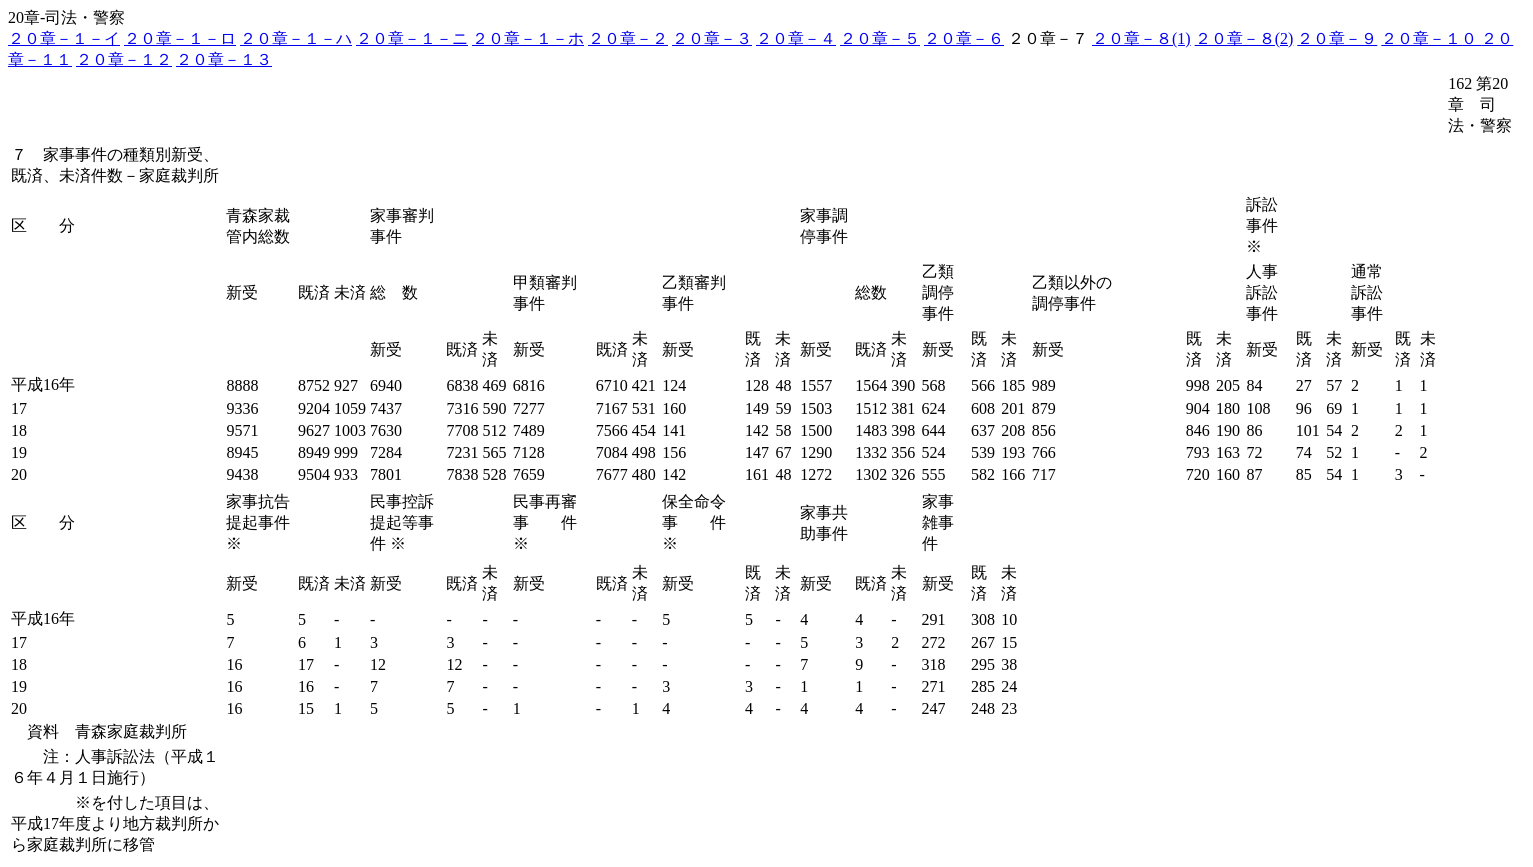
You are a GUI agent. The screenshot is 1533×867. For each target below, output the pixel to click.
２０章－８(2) (1244, 38)
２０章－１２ (124, 59)
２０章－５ (880, 38)
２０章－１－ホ (528, 38)
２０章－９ (1337, 38)
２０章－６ (964, 38)
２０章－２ (628, 38)
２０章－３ (712, 38)
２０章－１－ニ (412, 38)
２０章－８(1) (1141, 38)
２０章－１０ (1431, 38)
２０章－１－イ (64, 38)
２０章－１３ (224, 59)
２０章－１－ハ (296, 38)
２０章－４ (796, 38)
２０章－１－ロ (180, 38)
